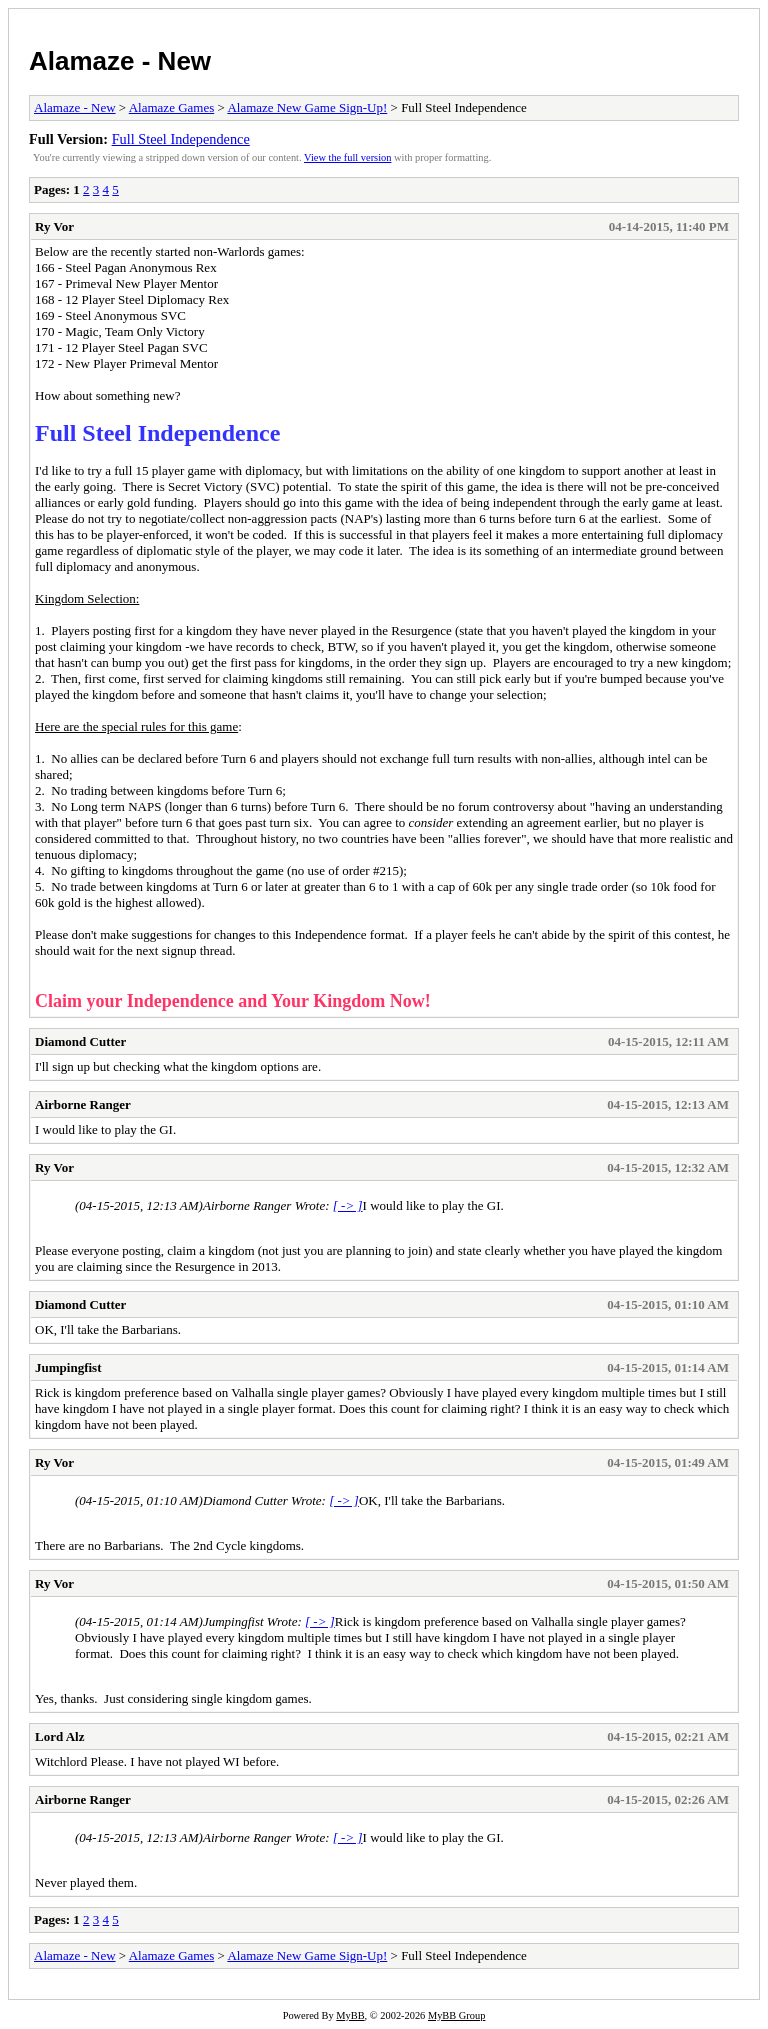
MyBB (350, 2015)
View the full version (347, 157)
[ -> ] (348, 1205)
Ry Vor (54, 226)
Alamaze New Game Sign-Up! (307, 107)
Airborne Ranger (83, 1104)
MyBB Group (456, 2015)
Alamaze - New (120, 61)
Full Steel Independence (181, 139)
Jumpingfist (68, 1367)
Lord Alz (59, 1736)
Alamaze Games (172, 107)
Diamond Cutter (80, 1041)
